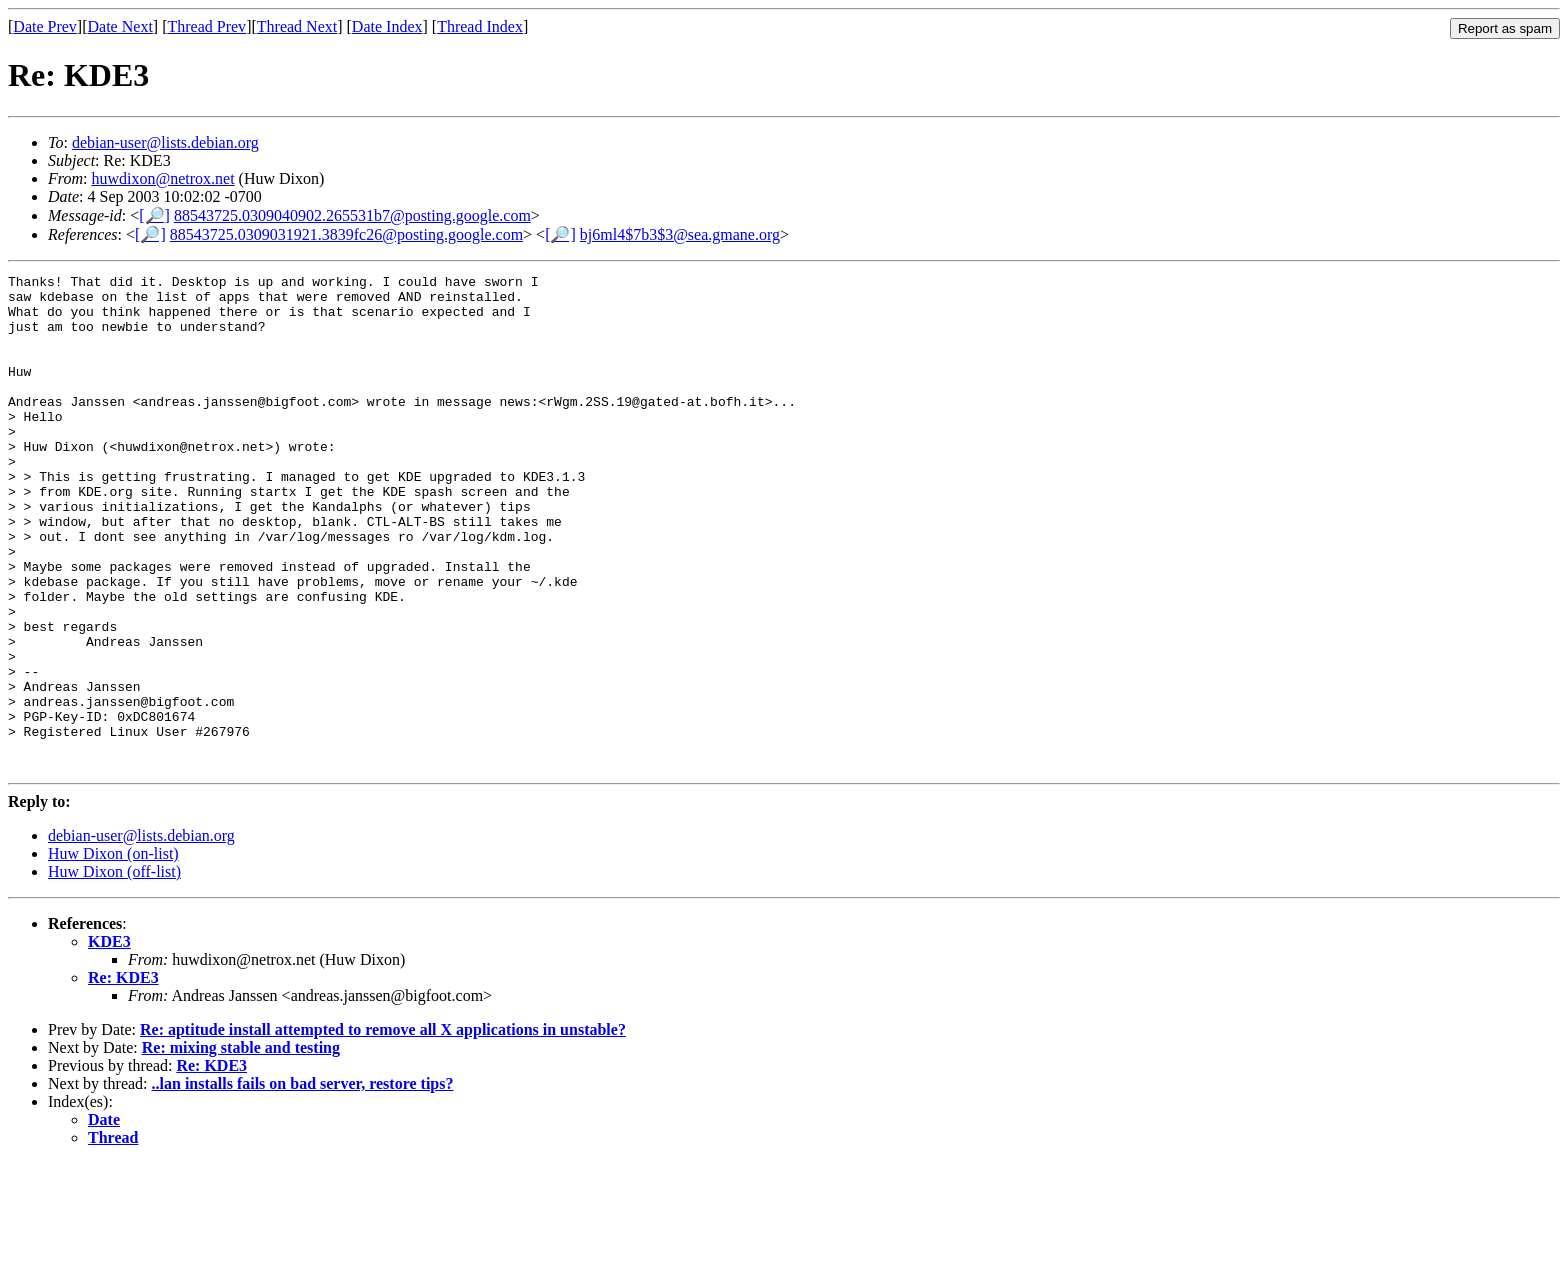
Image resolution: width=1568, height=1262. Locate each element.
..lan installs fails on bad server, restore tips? (303, 1182)
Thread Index (480, 26)
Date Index (387, 26)
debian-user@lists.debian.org (165, 142)
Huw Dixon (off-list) (114, 970)
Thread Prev (206, 26)
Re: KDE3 (123, 1076)
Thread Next (297, 26)
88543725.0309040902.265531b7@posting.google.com (352, 215)
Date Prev (45, 26)
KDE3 (109, 1040)
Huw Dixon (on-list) (113, 952)
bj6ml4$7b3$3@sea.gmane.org (680, 234)
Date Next (120, 26)
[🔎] (154, 215)
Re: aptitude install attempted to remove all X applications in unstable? (383, 1128)
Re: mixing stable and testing (241, 1146)
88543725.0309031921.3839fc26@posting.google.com (346, 234)
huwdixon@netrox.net (162, 178)
